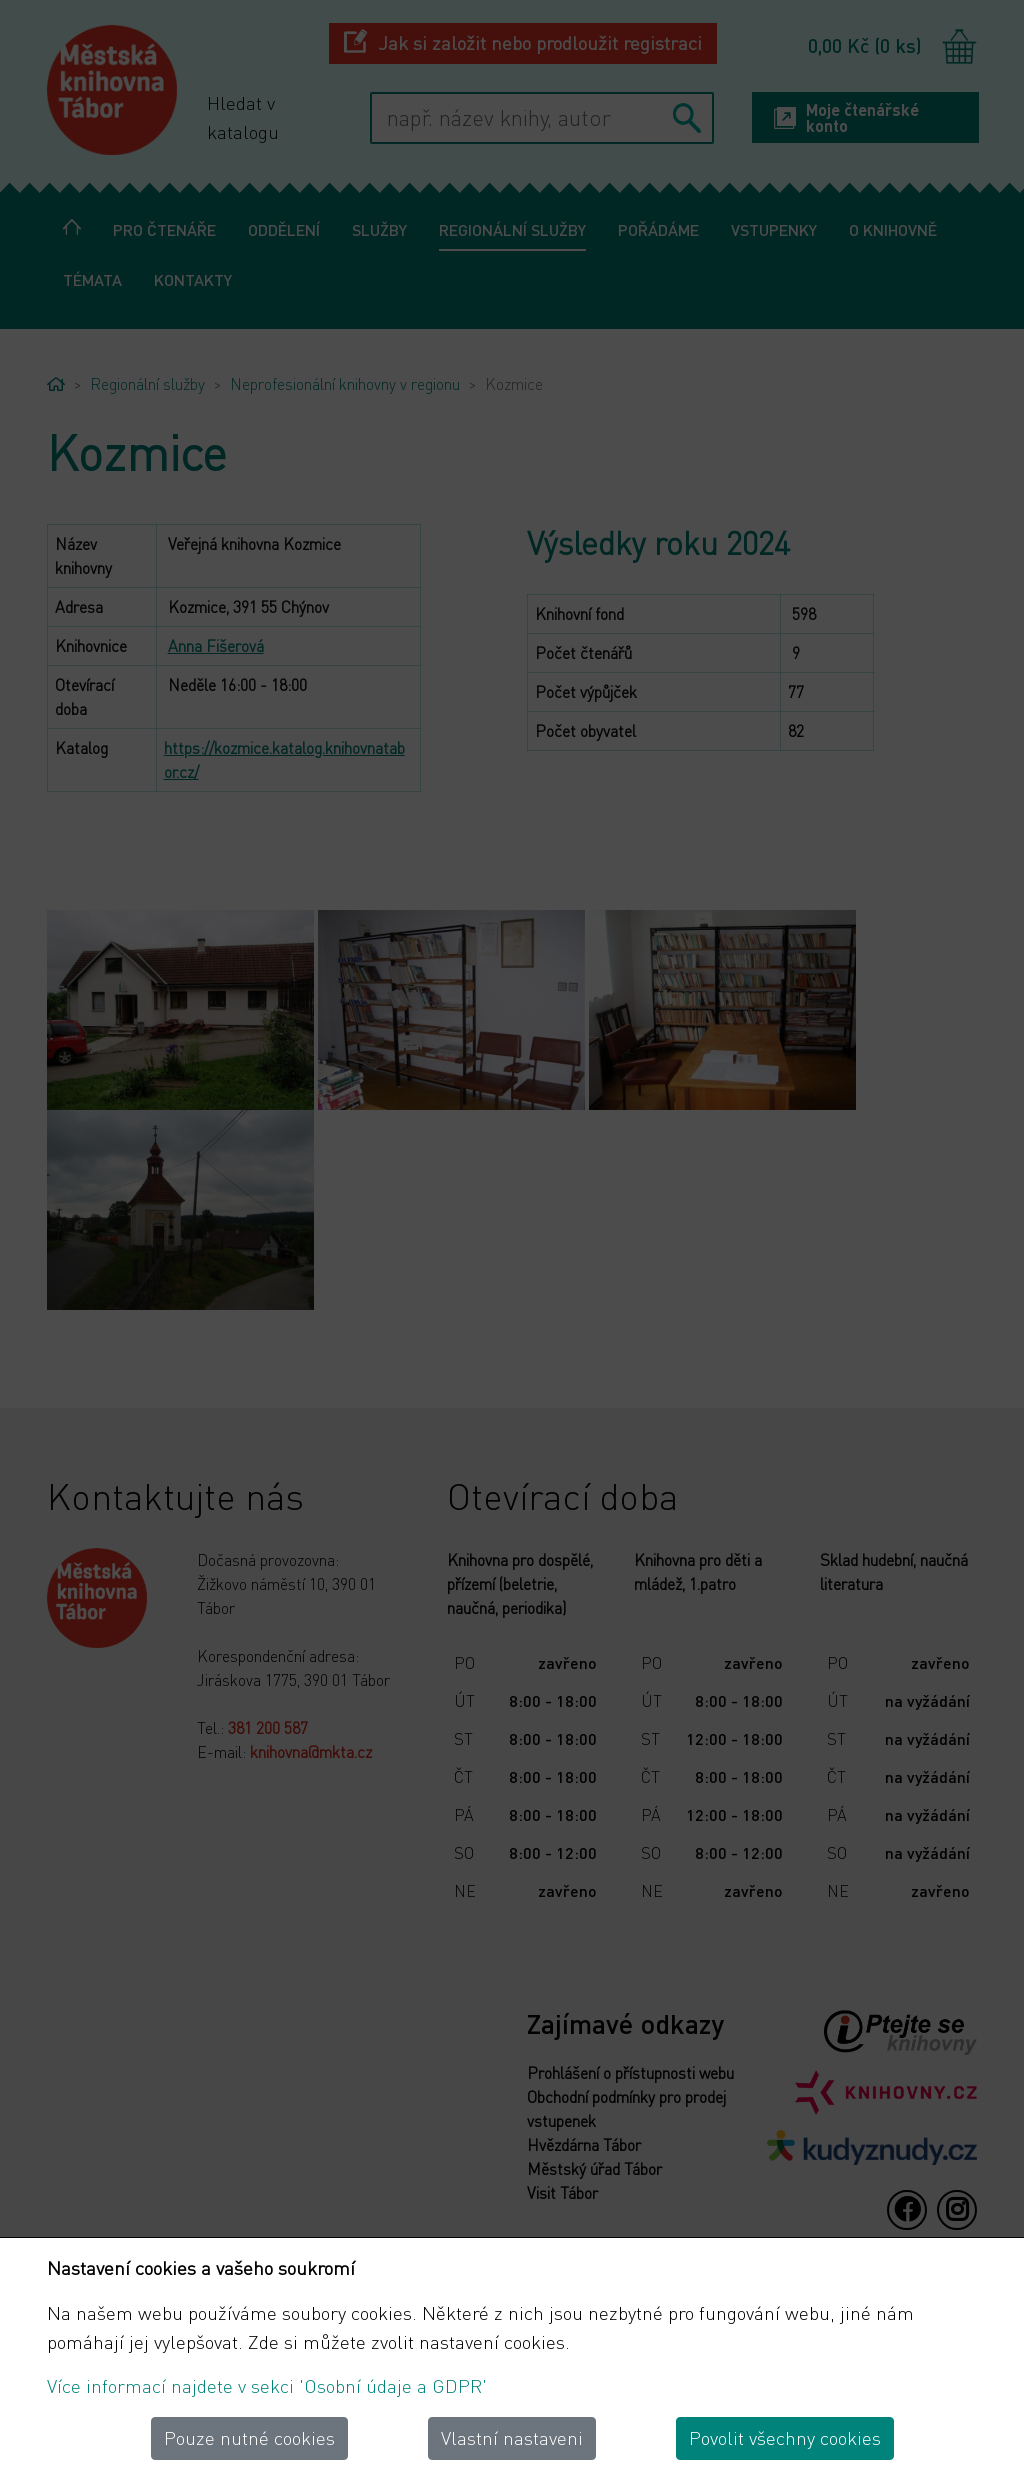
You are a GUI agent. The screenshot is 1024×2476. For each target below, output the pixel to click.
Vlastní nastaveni (512, 2437)
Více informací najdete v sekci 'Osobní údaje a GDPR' (267, 2385)
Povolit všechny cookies (785, 2437)
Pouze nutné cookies (249, 2437)
